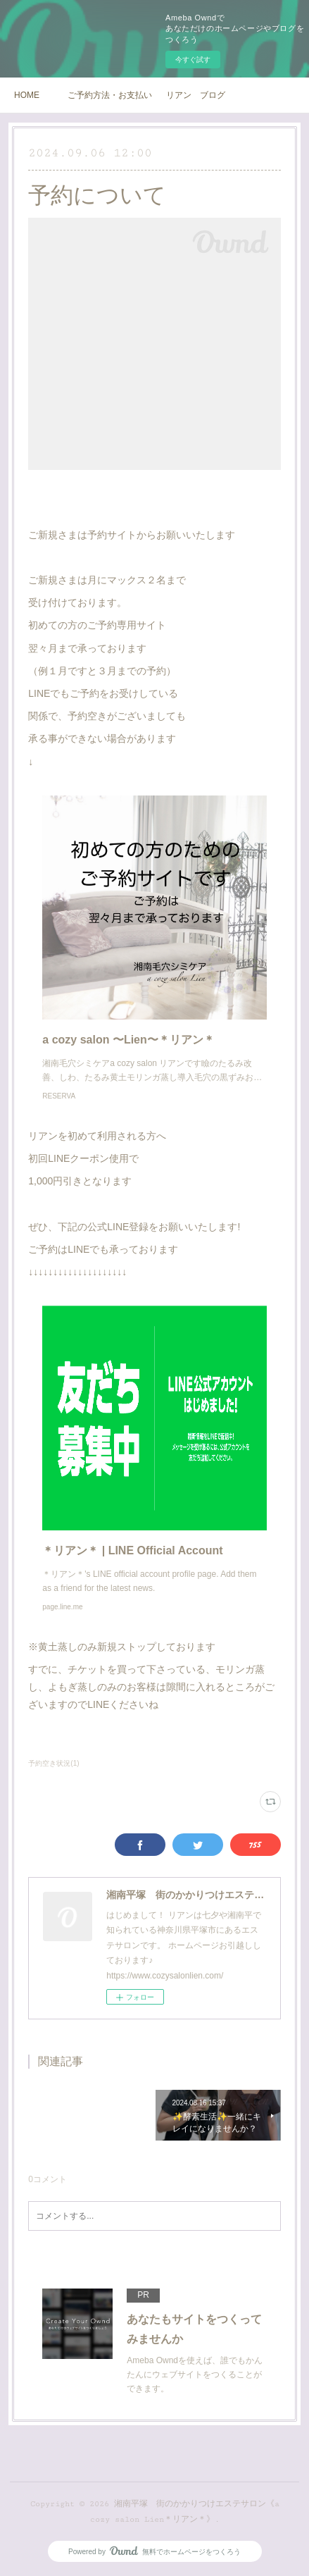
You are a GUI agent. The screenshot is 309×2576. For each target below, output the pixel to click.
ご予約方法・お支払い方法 (110, 95)
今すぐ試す (192, 59)
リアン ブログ (195, 95)
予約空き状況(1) (53, 1763)
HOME (26, 95)
